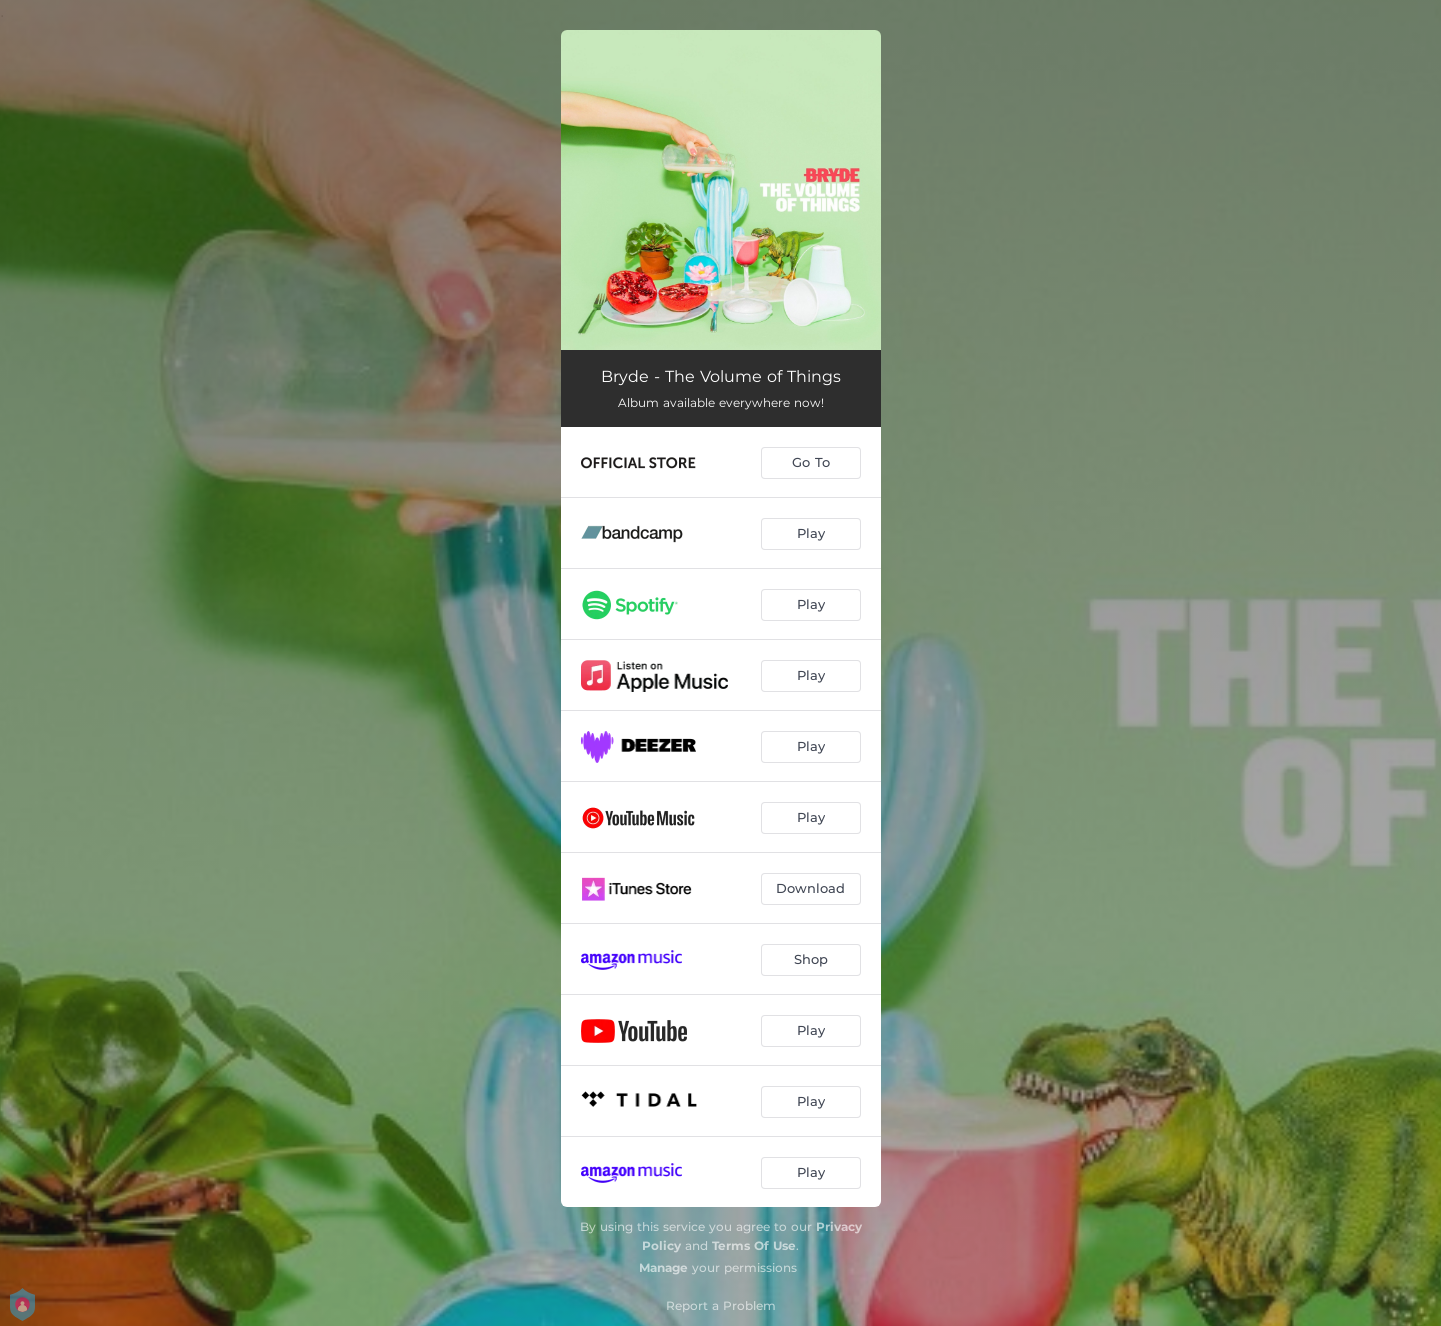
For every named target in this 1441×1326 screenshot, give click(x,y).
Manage (663, 1267)
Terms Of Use (754, 1245)
